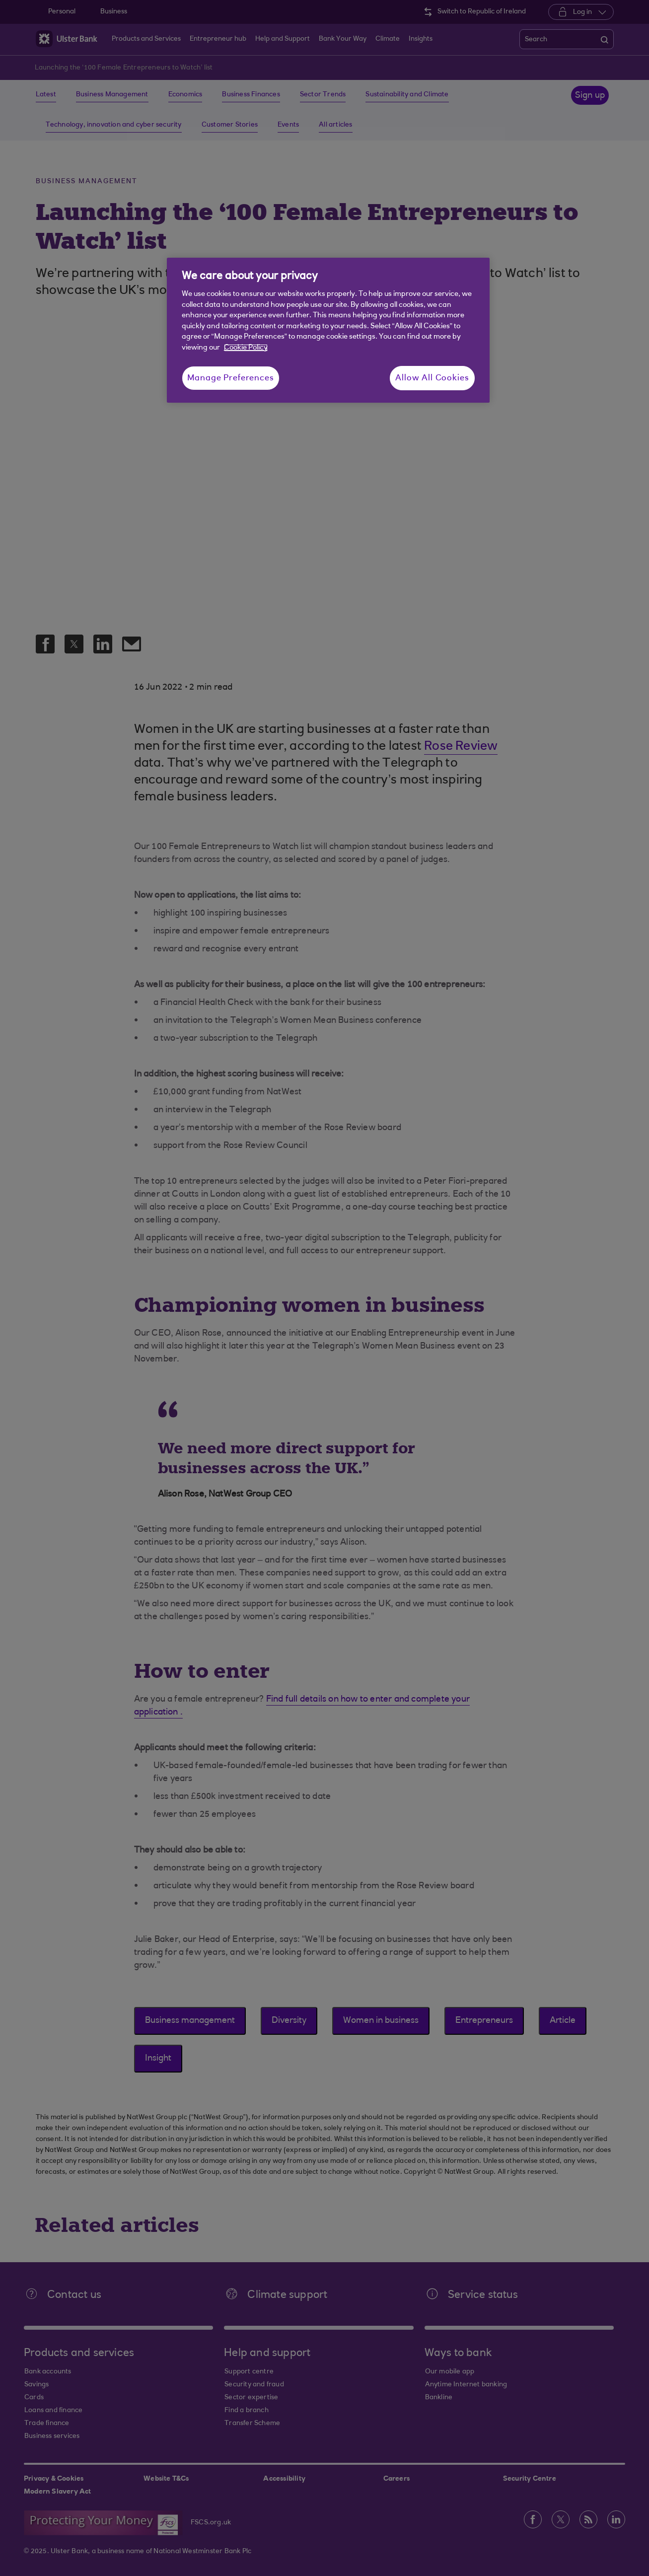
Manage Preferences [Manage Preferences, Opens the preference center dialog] (230, 378)
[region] (328, 330)
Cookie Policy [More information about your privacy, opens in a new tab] (246, 348)
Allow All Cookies (432, 378)
